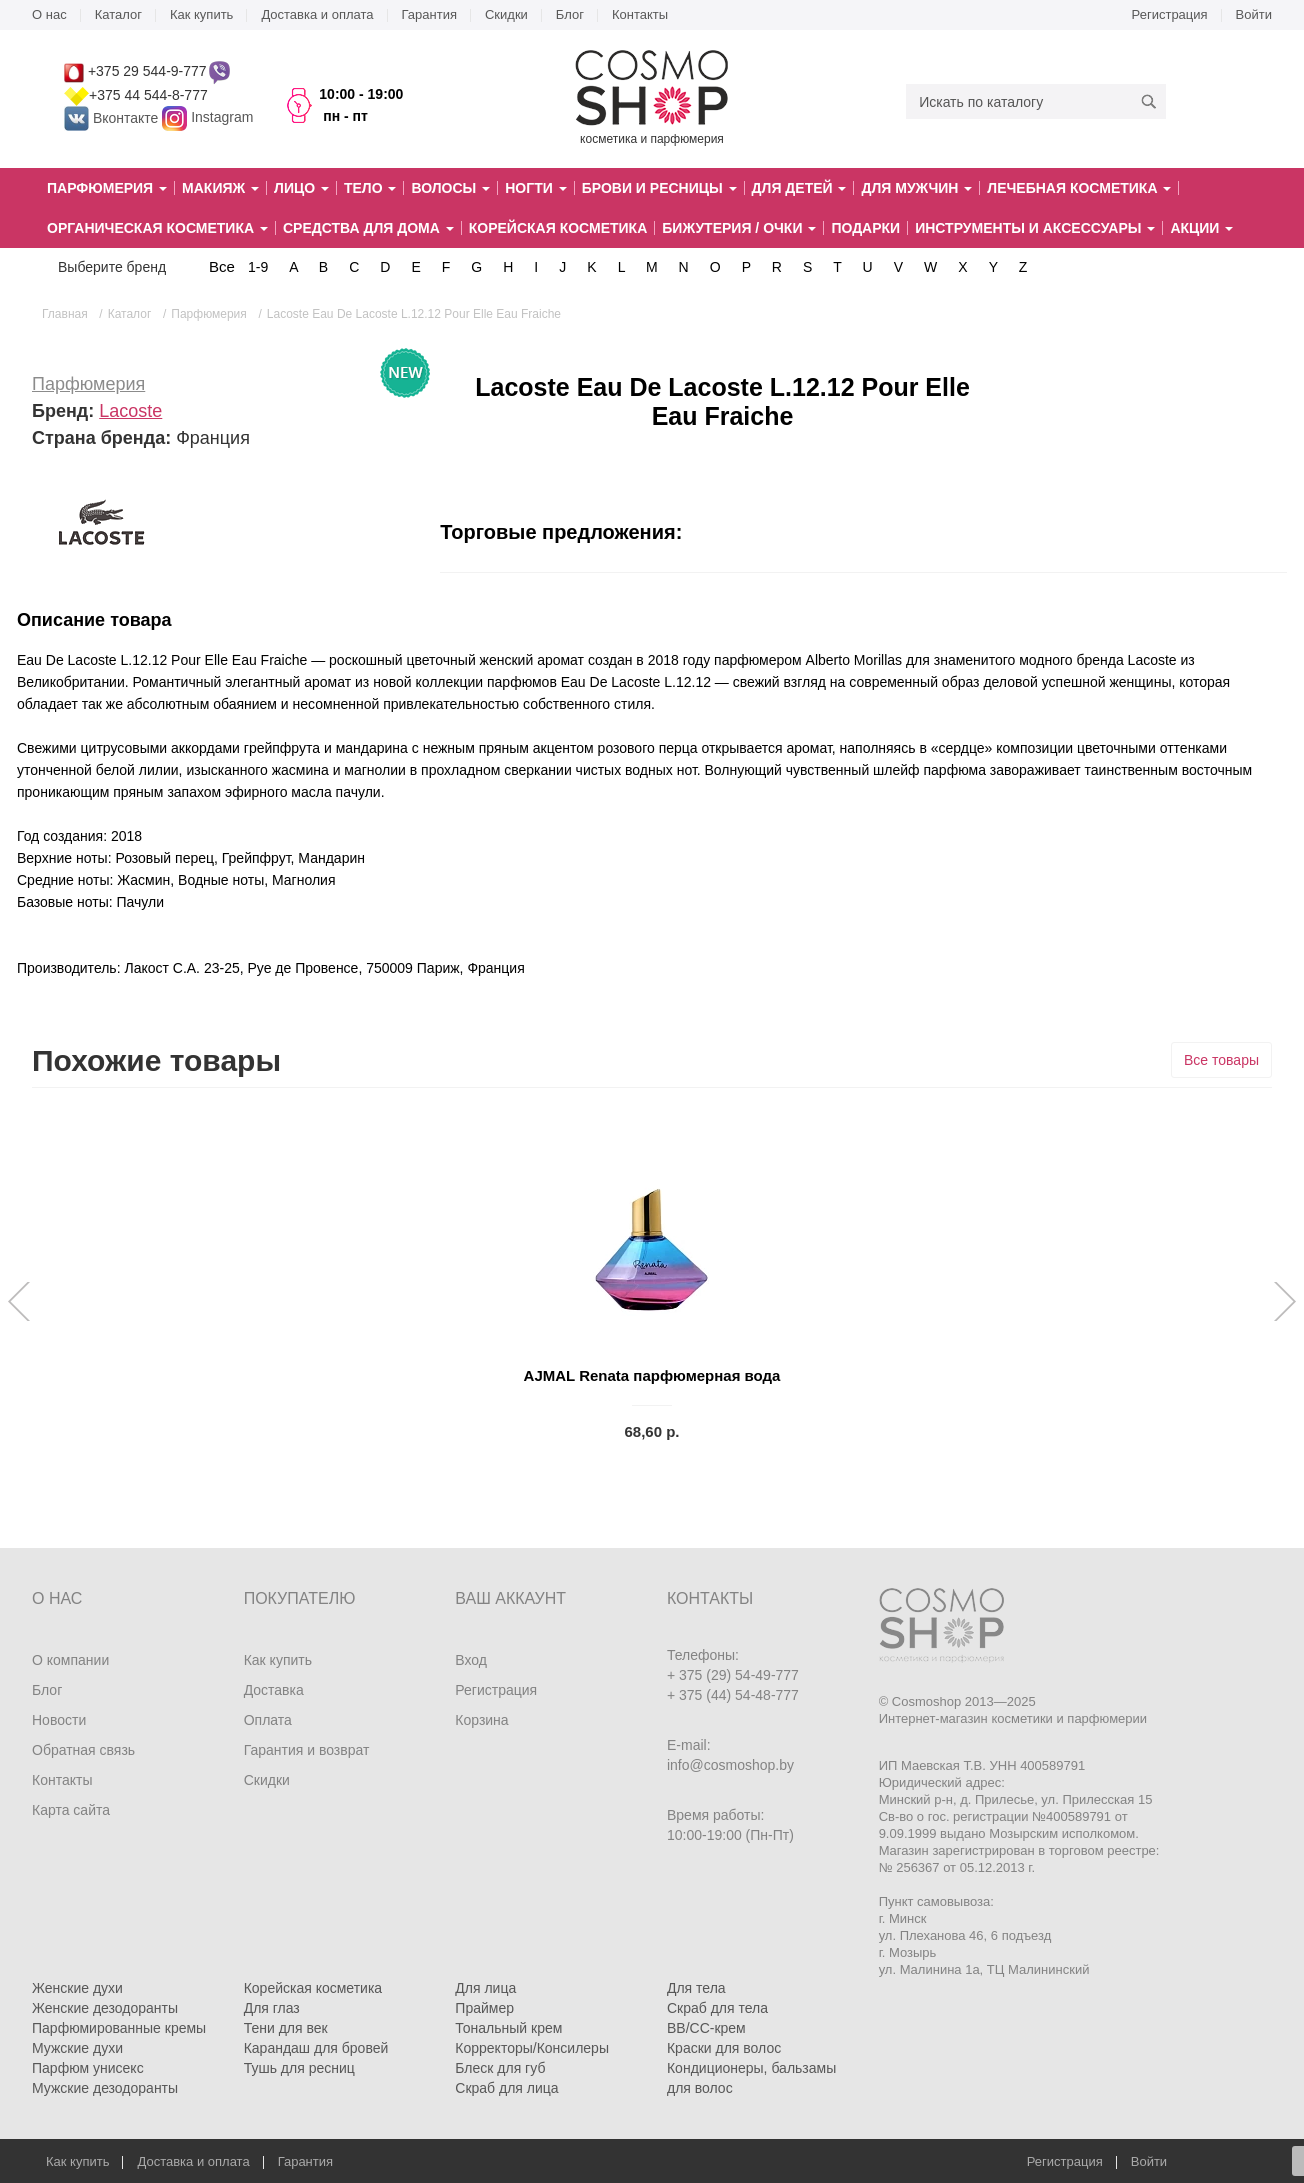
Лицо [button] (301, 188)
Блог (570, 14)
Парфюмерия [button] (107, 188)
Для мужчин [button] (916, 188)
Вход (471, 1660)
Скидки (506, 14)
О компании (70, 1660)
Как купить (201, 14)
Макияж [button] (220, 188)
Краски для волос (724, 2048)
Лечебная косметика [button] (1079, 188)
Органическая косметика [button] (157, 228)
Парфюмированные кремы (119, 2028)
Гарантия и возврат (307, 1750)
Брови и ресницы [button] (659, 188)
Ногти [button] (535, 188)
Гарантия (429, 14)
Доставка (274, 1690)
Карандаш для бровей (316, 2048)
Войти (1254, 14)
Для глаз (272, 2008)
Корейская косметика (558, 228)
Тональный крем (508, 2028)
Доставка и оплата (317, 14)
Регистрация (1170, 14)
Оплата (268, 1720)
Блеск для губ (500, 2068)
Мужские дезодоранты (105, 2088)
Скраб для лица (506, 2088)
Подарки (865, 228)
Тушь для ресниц (299, 2068)
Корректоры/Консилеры (532, 2048)
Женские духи (77, 1988)
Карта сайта (71, 1810)
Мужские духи (77, 2048)
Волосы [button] (450, 188)
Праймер (484, 2008)
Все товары (1221, 1060)
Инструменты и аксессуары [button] (1035, 228)
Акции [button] (1201, 228)
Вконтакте (113, 118)
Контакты (640, 14)
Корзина (481, 1720)
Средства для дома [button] (368, 228)
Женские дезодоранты (105, 2008)
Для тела (696, 1988)
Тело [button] (370, 188)
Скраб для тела (717, 2008)
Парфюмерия (88, 384)
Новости (59, 1720)
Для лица (485, 1988)
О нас (49, 14)
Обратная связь (83, 1750)
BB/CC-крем (706, 2028)
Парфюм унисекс (88, 2068)
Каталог (118, 14)
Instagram (222, 118)
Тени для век (286, 2028)
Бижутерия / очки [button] (739, 228)
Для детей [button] (799, 188)
